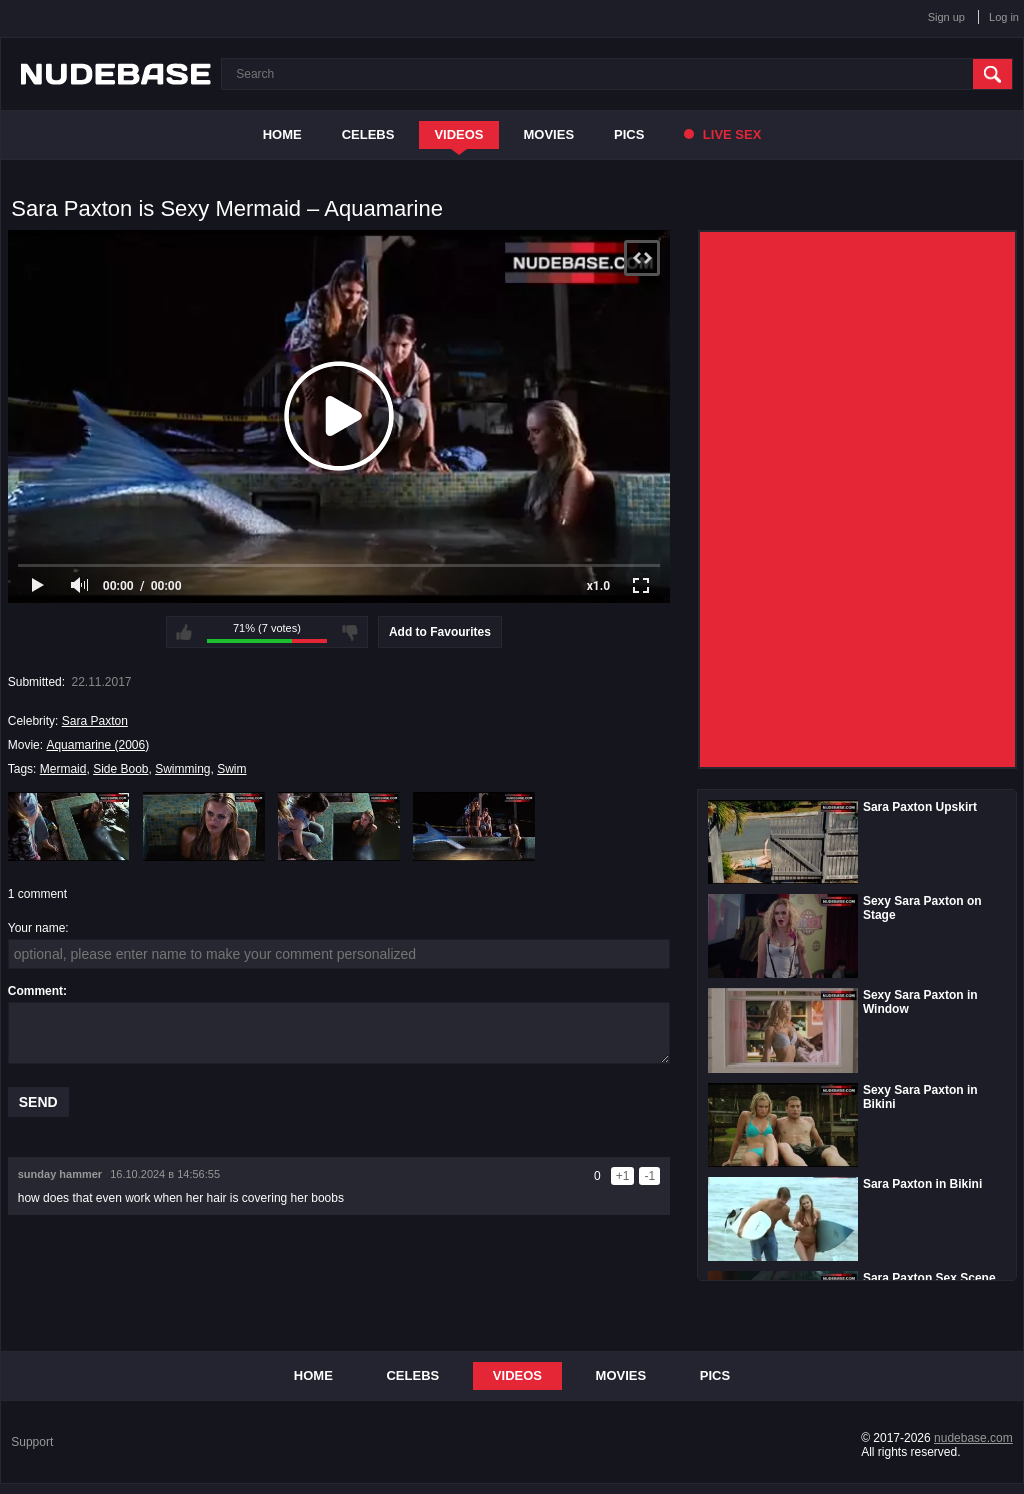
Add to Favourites (440, 632)
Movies (549, 134)
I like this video (184, 632)
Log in (1004, 17)
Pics (629, 134)
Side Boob (120, 769)
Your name (37, 928)
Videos (458, 134)
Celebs (368, 134)
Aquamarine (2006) (97, 745)
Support (32, 1442)
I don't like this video (350, 632)
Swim (231, 769)
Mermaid (63, 769)
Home (282, 134)
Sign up (946, 17)
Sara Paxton (95, 721)
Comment (35, 991)
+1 (623, 1176)
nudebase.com (973, 1438)
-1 (649, 1176)
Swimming (182, 769)
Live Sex (722, 134)
